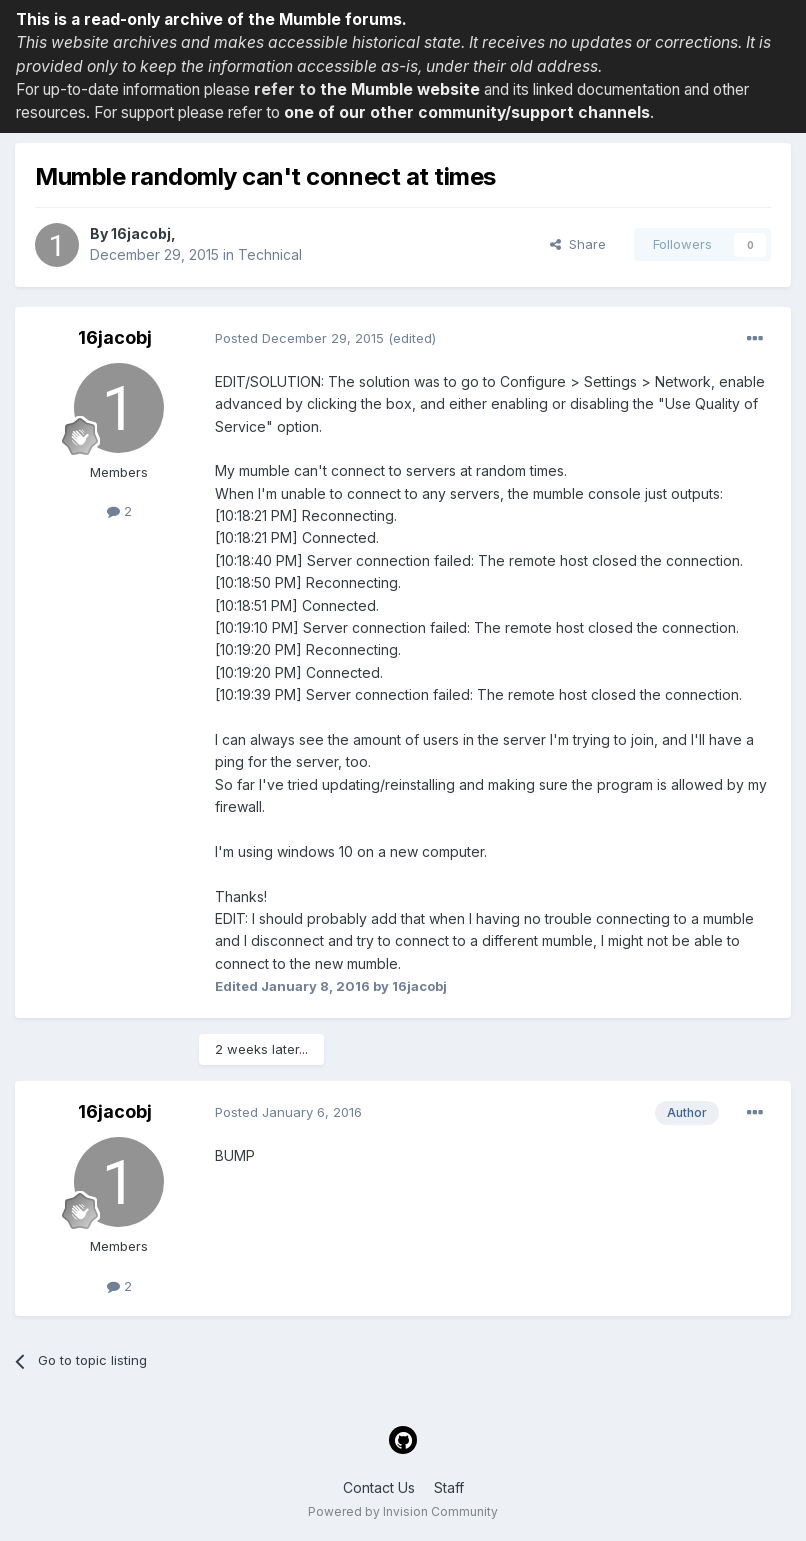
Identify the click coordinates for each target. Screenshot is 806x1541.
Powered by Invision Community (403, 1511)
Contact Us (379, 1487)
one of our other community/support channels (467, 112)
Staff (449, 1487)
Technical (270, 254)
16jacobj (141, 233)
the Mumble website (400, 89)
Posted (299, 338)
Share (578, 244)
